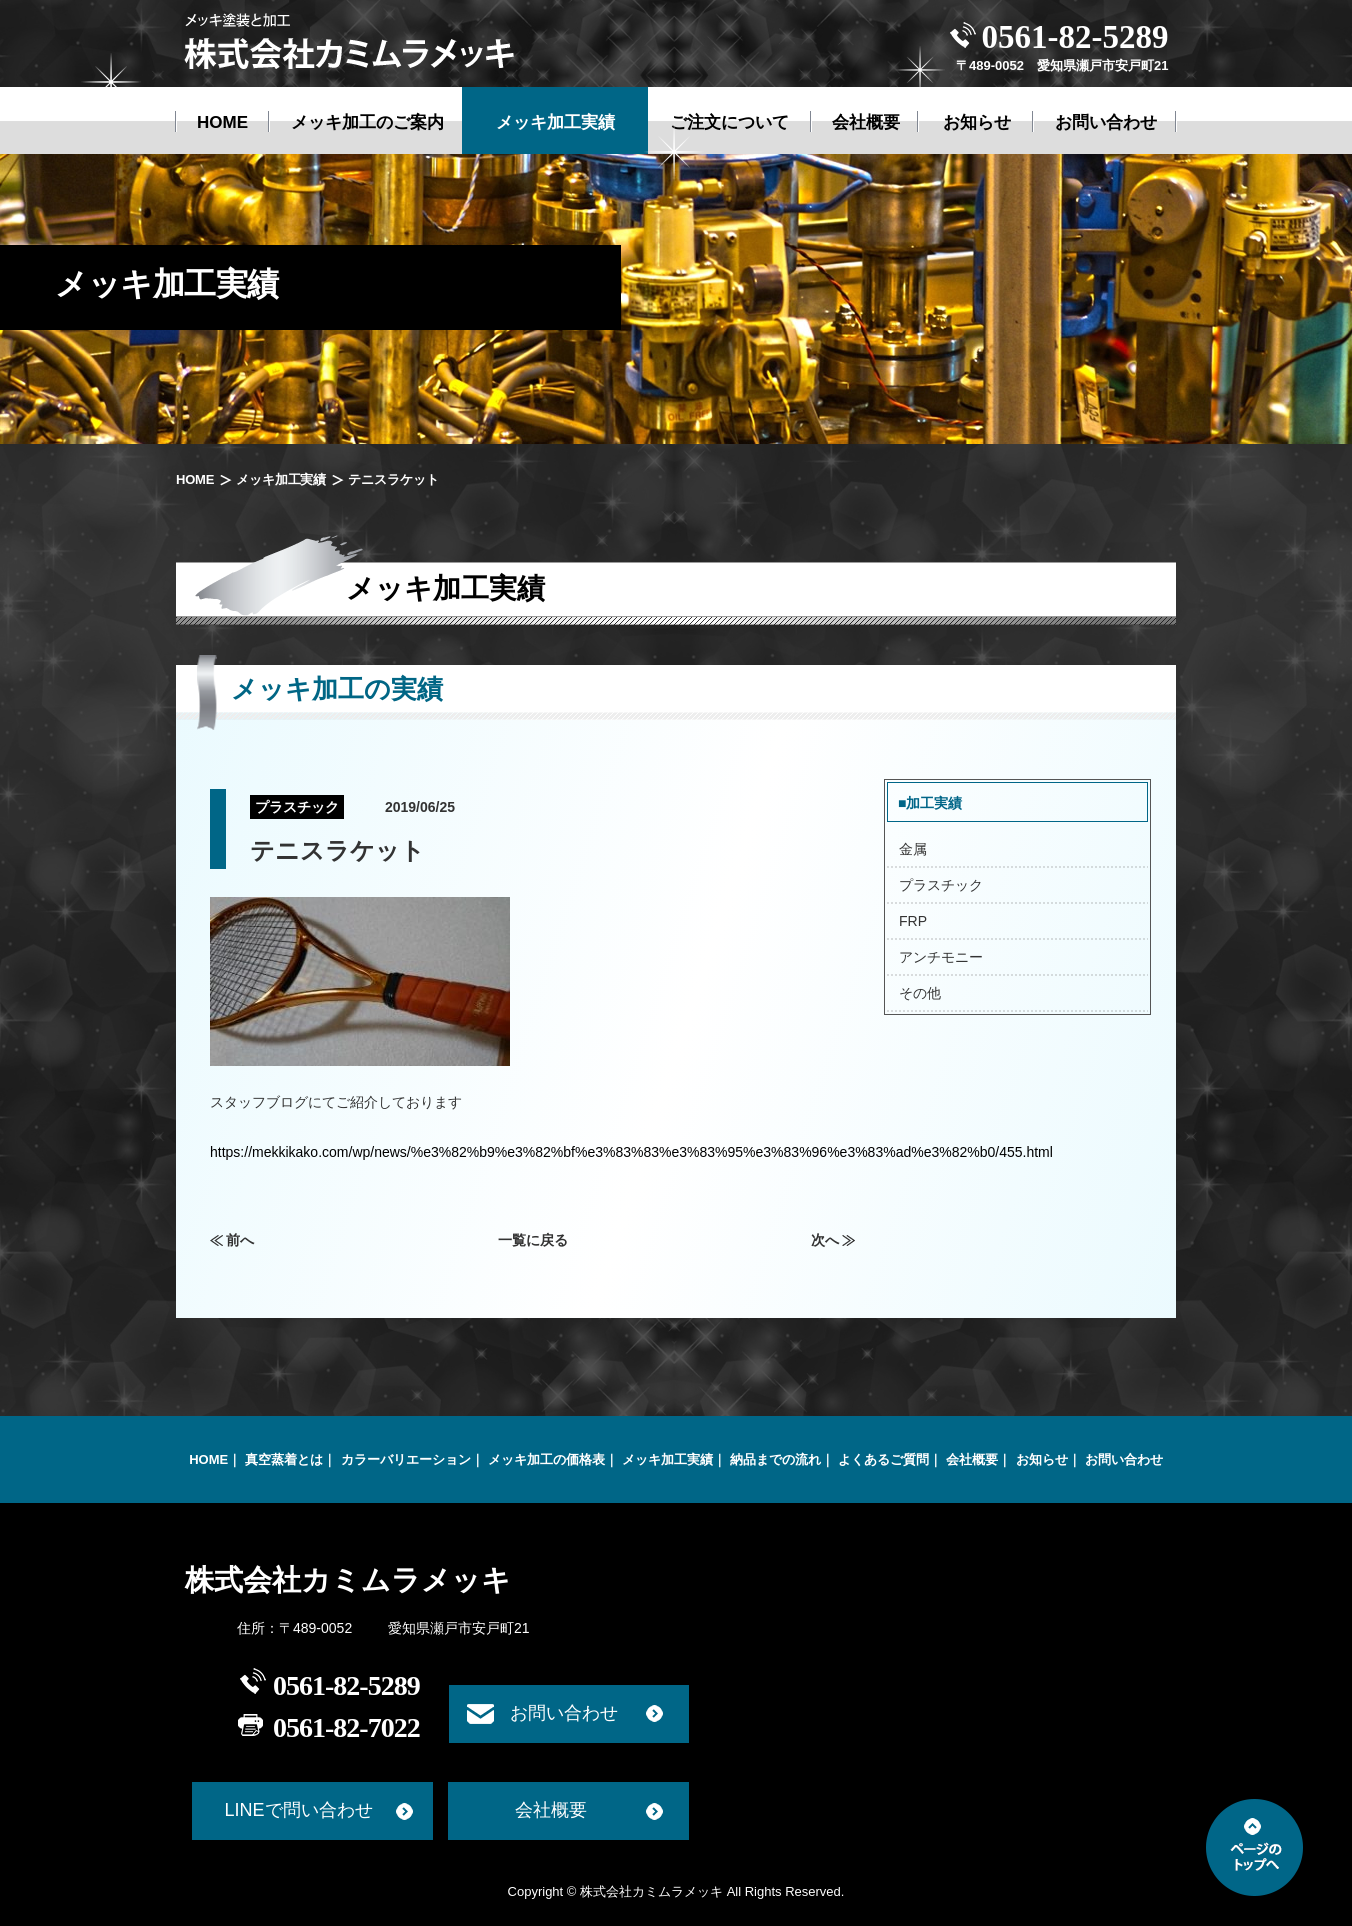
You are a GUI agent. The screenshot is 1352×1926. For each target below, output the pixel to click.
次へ (825, 1240)
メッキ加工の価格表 (546, 1459)
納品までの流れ (775, 1459)
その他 (920, 993)
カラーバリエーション (406, 1459)
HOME (195, 479)
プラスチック (941, 885)
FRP (913, 921)
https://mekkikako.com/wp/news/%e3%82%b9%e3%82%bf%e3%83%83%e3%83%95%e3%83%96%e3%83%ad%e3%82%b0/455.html (631, 1152)
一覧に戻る (533, 1240)
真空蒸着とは (284, 1459)
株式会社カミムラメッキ (348, 1580)
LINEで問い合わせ (298, 1810)
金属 (913, 849)
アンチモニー (941, 957)
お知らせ (1042, 1459)
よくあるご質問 (883, 1459)
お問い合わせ (1124, 1459)
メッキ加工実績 (281, 479)
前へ (240, 1240)
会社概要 (972, 1459)
